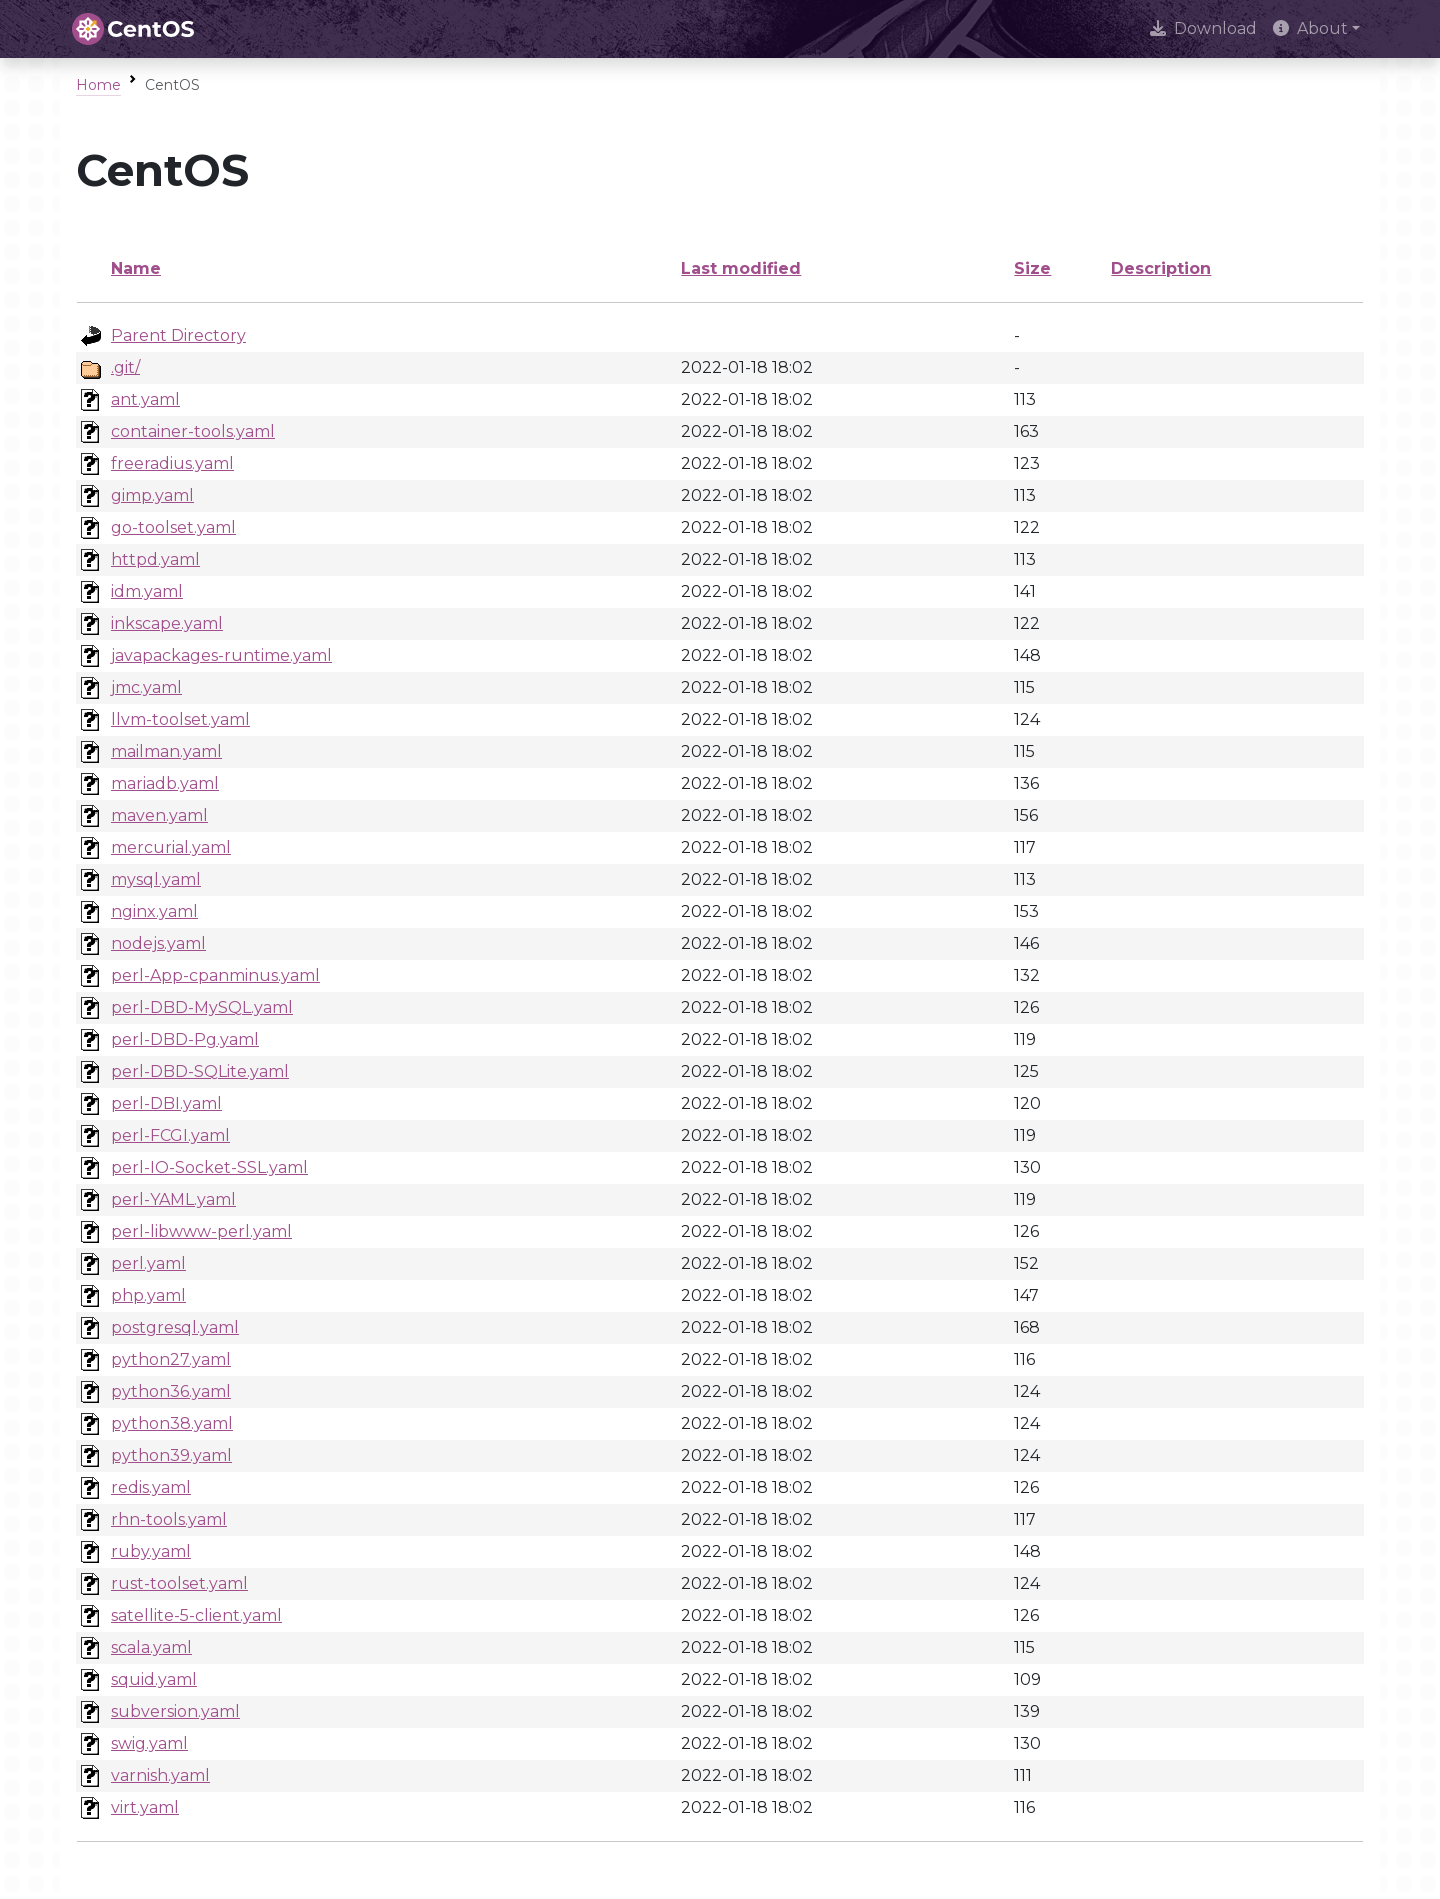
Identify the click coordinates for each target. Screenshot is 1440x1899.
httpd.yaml (155, 559)
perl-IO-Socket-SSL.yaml (209, 1167)
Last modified (741, 268)
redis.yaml (151, 1487)
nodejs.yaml (158, 943)
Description (1161, 268)
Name (136, 268)
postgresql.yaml (175, 1327)
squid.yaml (154, 1679)
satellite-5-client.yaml (196, 1615)
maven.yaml (159, 815)
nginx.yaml (154, 911)
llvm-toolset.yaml (180, 719)
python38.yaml (172, 1423)
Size (1032, 268)
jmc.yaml (146, 687)
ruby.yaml (151, 1551)
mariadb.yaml (165, 783)
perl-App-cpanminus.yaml (215, 975)
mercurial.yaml (171, 847)
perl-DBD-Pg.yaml (185, 1039)
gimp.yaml (152, 495)
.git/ (125, 367)
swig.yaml (149, 1743)
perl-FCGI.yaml (170, 1135)
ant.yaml (145, 399)
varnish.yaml (160, 1775)
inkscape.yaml (167, 623)
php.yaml (148, 1295)
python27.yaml (171, 1359)
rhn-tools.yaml (169, 1519)
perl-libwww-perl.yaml (201, 1231)
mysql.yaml (156, 879)
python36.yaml (171, 1391)
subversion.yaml (175, 1711)
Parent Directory (178, 335)
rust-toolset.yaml (179, 1583)
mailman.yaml (166, 751)
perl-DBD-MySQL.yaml (202, 1007)
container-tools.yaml (193, 431)
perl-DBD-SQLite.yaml (200, 1071)
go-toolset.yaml (173, 527)
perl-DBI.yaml (166, 1103)
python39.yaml (171, 1455)
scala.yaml (151, 1647)
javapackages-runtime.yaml (221, 655)
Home (98, 85)
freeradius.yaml (172, 463)
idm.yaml (147, 591)
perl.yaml (148, 1263)
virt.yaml (145, 1807)
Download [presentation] (1203, 28)
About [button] (1310, 28)
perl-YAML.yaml (173, 1199)
